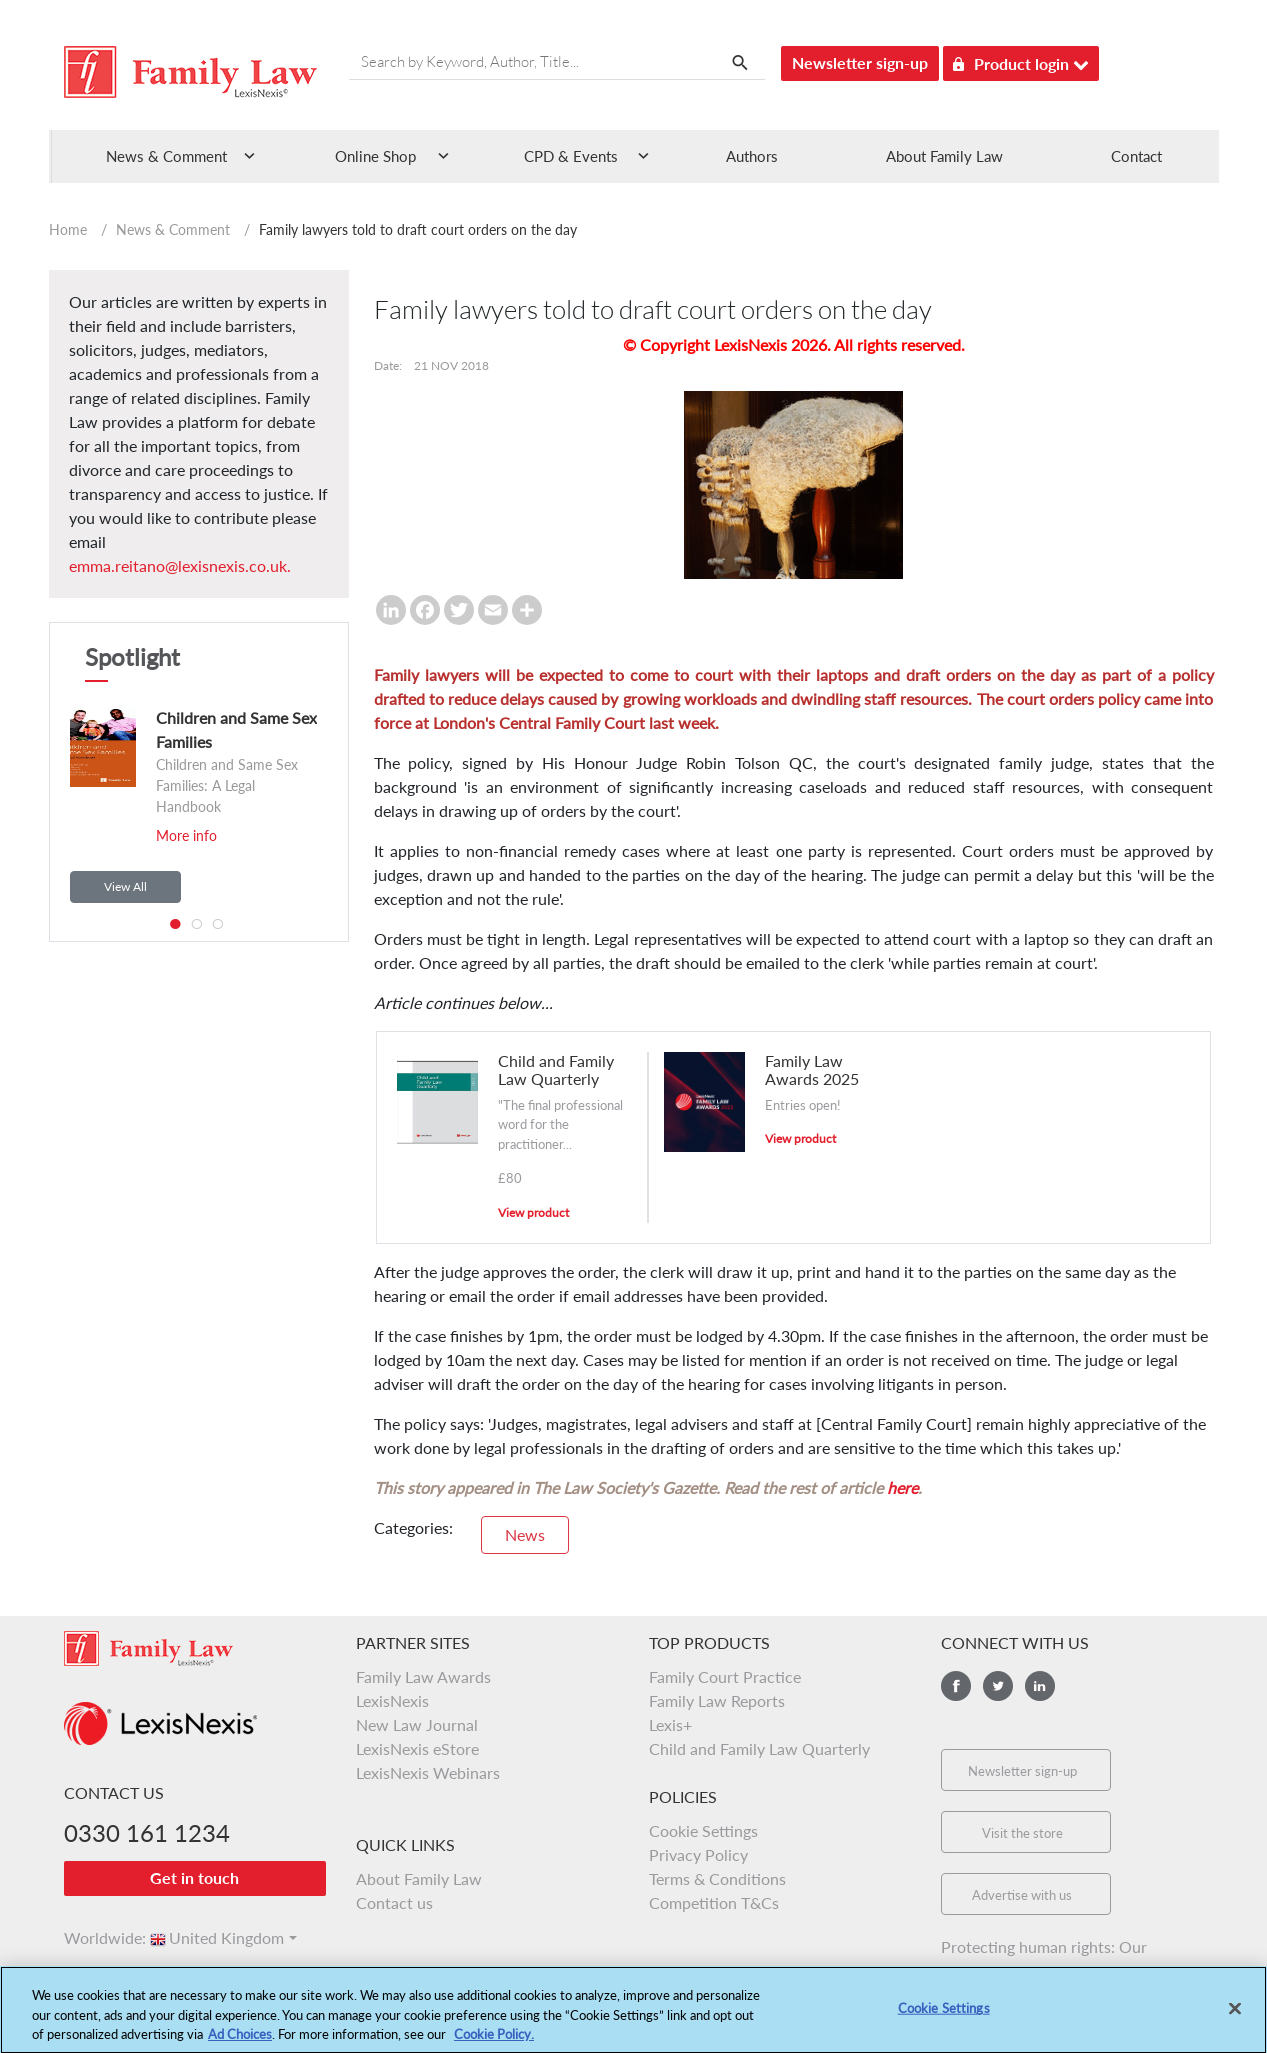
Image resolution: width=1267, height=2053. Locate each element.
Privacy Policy (698, 1854)
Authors (752, 156)
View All (125, 886)
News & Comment (173, 229)
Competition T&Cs (714, 1902)
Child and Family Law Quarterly (759, 1748)
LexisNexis (392, 1700)
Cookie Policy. (494, 2041)
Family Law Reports (717, 1700)
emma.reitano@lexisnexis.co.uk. (180, 565)
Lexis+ (670, 1724)
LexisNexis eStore (417, 1748)
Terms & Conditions (717, 1878)
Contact (1136, 156)
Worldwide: (96, 1937)
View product (533, 1212)
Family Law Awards (423, 1676)
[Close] (1235, 2015)
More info (186, 835)
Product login (1021, 60)
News (525, 1534)
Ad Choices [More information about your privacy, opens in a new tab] (240, 2041)
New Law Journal (417, 1724)
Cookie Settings (703, 1830)
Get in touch (194, 1877)
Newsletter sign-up (860, 62)
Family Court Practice (725, 1676)
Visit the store (1022, 1833)
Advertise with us (1022, 1895)
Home (68, 229)
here (902, 1487)
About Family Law (944, 156)
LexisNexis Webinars (428, 1772)
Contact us (394, 1902)
